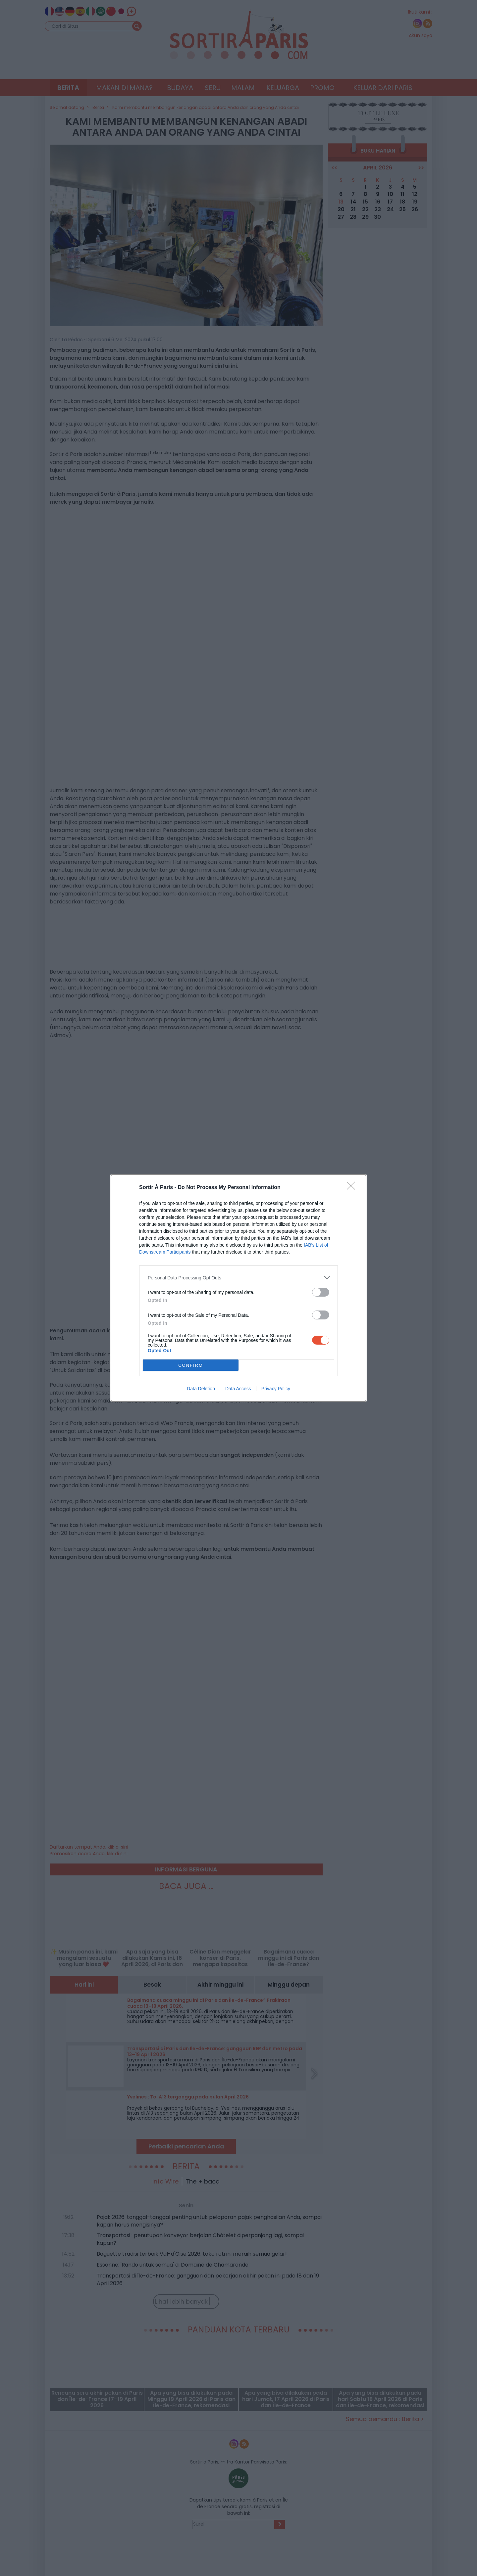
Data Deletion (201, 1388)
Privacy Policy (275, 1388)
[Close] (353, 1187)
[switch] (320, 1292)
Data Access (238, 1388)
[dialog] (238, 1288)
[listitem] (238, 1277)
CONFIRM (190, 1365)
